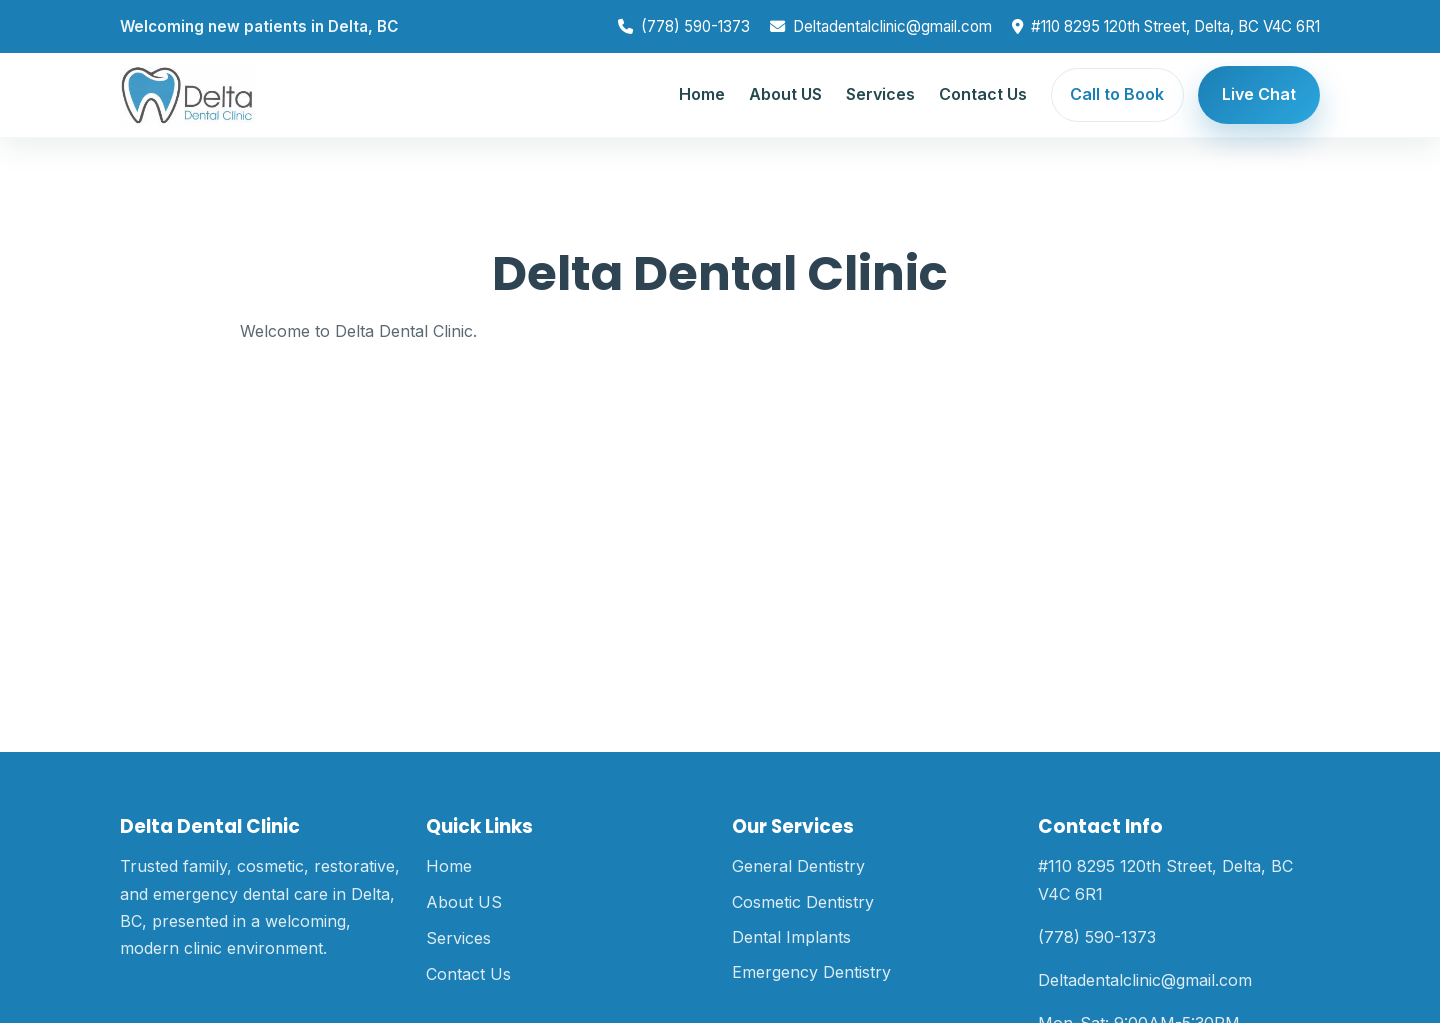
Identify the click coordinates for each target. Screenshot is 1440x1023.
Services (880, 94)
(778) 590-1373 (695, 26)
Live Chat (1259, 94)
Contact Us (983, 94)
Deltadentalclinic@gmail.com (892, 26)
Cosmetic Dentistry (803, 902)
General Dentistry (798, 866)
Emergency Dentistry (811, 972)
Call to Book (1117, 94)
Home (702, 94)
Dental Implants (791, 937)
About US (785, 94)
